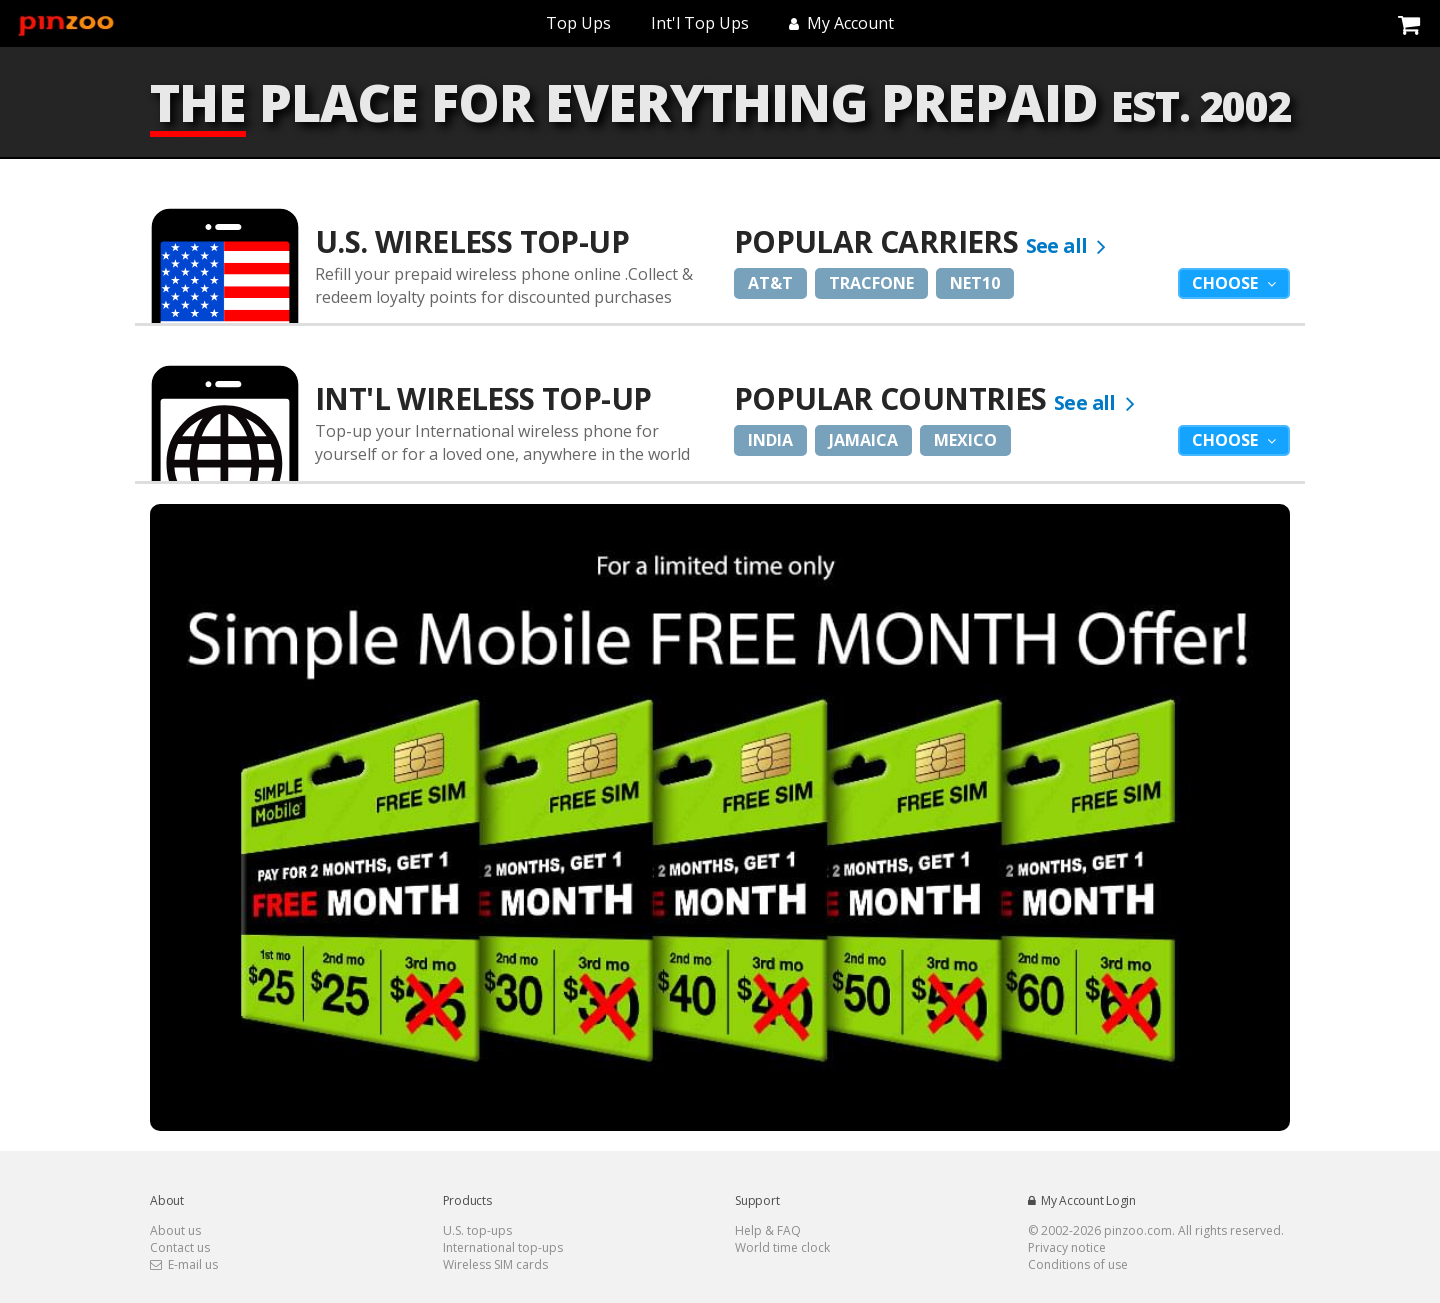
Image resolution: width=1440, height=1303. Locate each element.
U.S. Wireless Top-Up (472, 241)
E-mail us (184, 1264)
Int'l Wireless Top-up (483, 398)
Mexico (965, 440)
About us (175, 1230)
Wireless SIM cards (495, 1264)
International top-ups (503, 1247)
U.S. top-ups (477, 1230)
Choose (1227, 283)
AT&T (770, 283)
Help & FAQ (768, 1230)
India (770, 440)
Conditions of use (1078, 1264)
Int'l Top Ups (700, 23)
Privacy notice (1067, 1247)
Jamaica (863, 440)
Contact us (180, 1247)
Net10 (975, 283)
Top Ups (578, 23)
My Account (841, 23)
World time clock (782, 1247)
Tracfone (871, 283)
